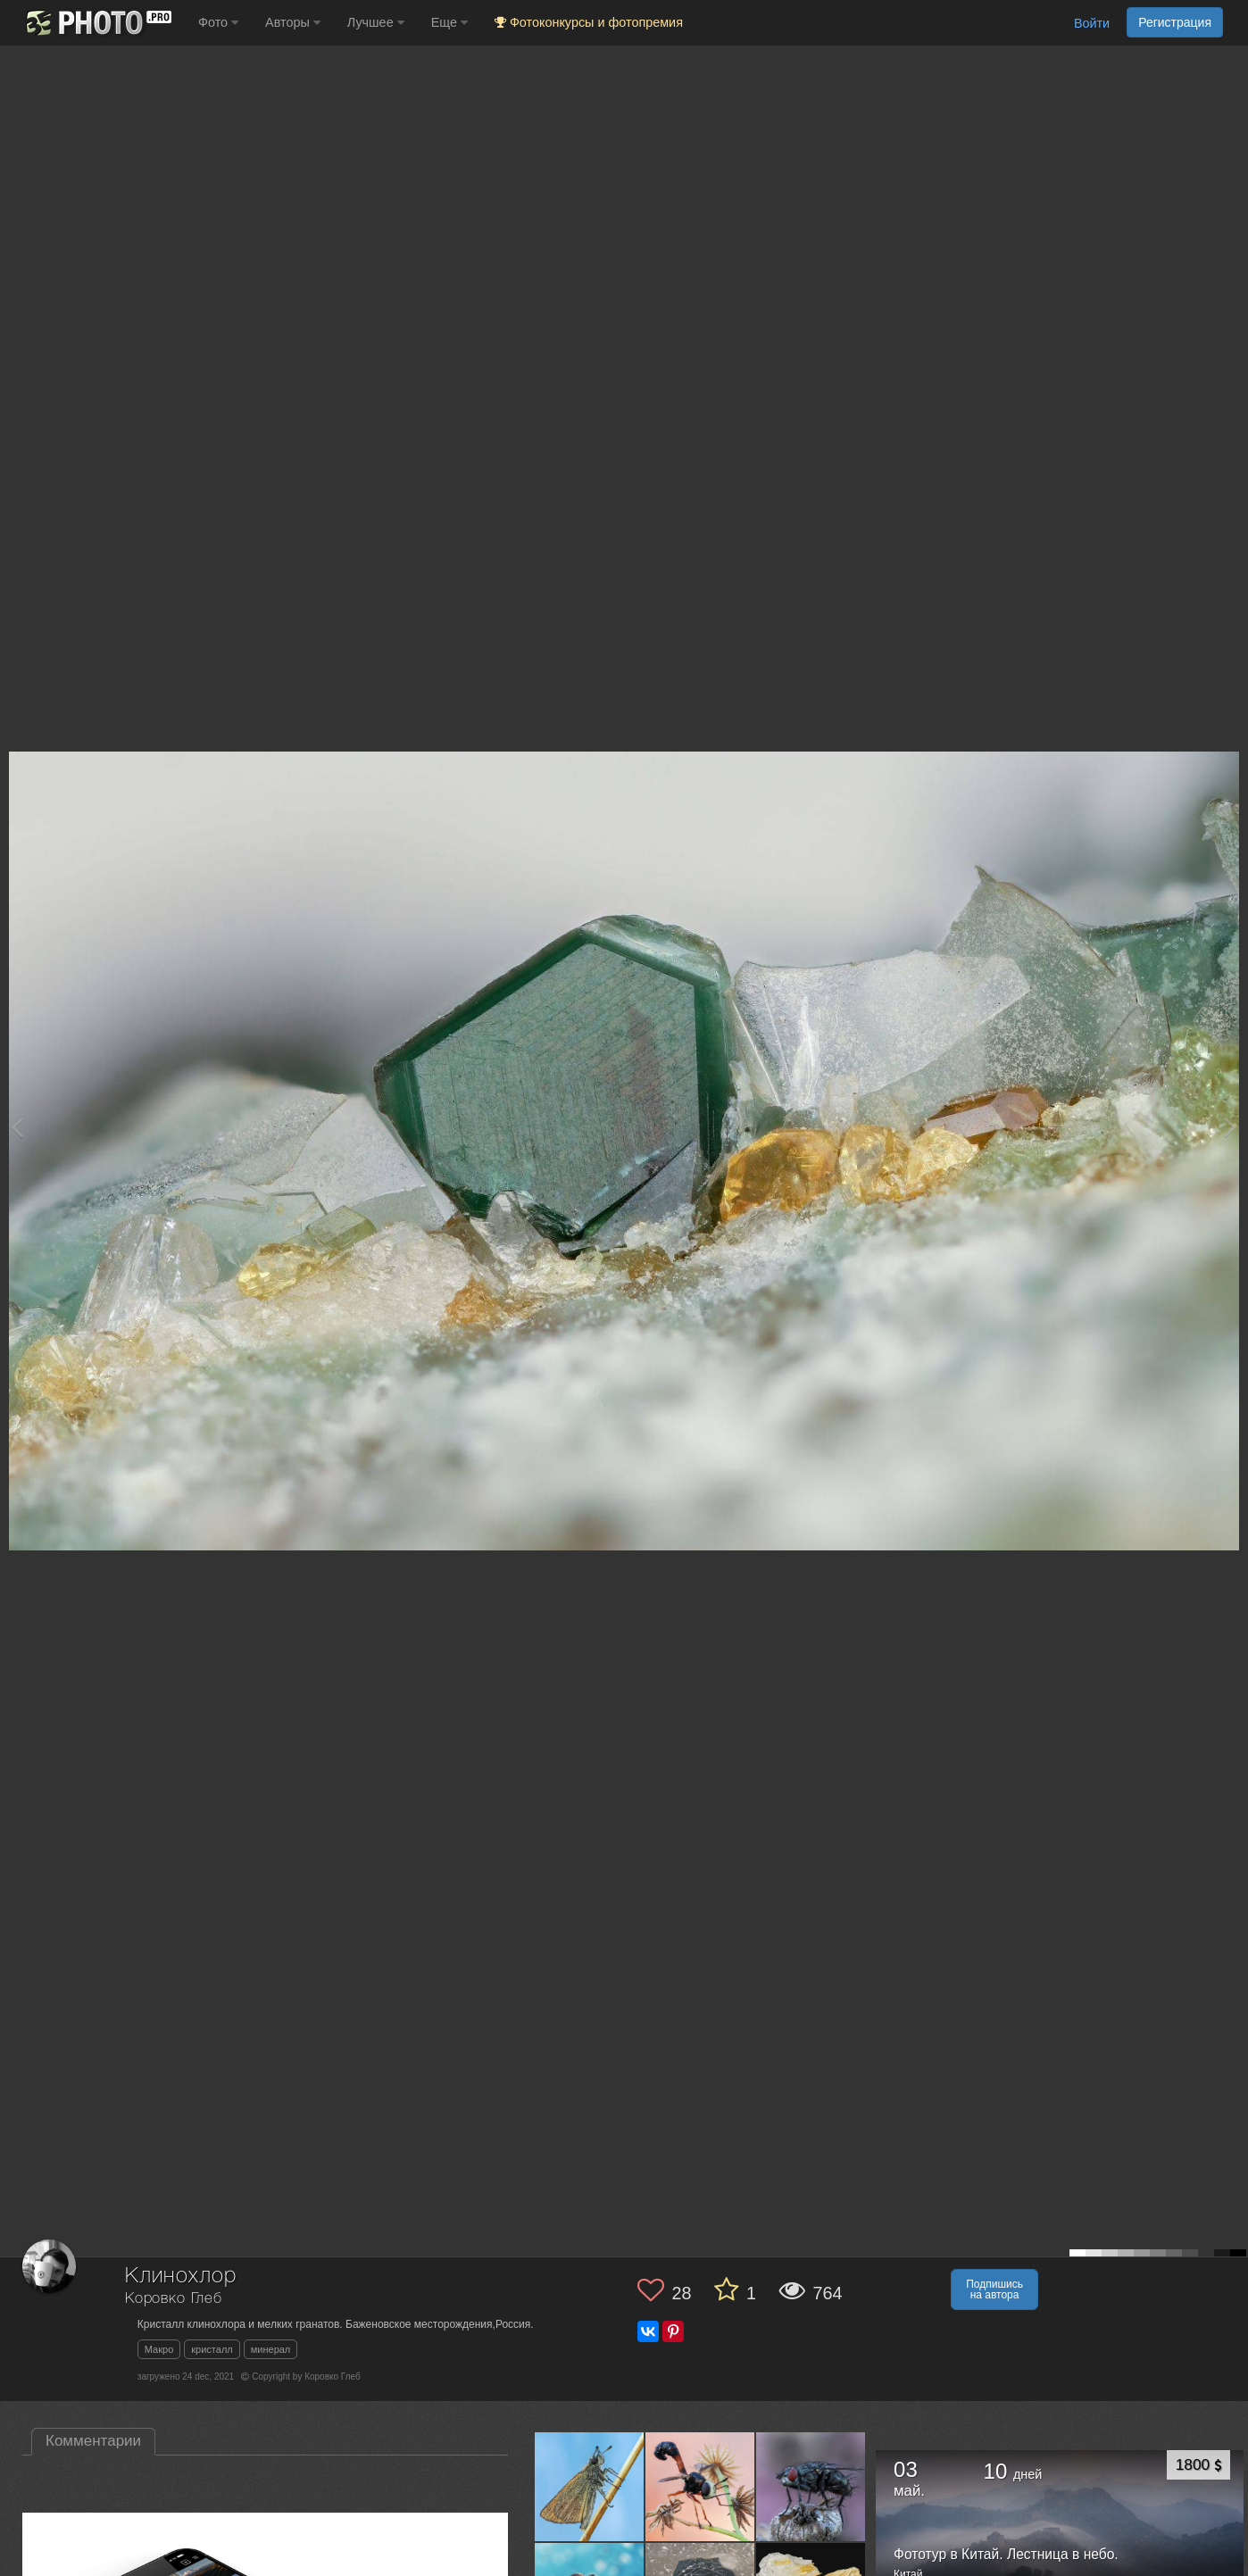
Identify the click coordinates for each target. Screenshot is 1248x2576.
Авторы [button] (292, 22)
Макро (159, 2349)
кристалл (211, 2349)
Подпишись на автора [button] (994, 2289)
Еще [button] (449, 22)
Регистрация (1174, 22)
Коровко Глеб (173, 2299)
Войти (1092, 23)
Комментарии (93, 2440)
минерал (271, 2349)
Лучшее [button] (375, 22)
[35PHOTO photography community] (96, 22)
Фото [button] (218, 22)
